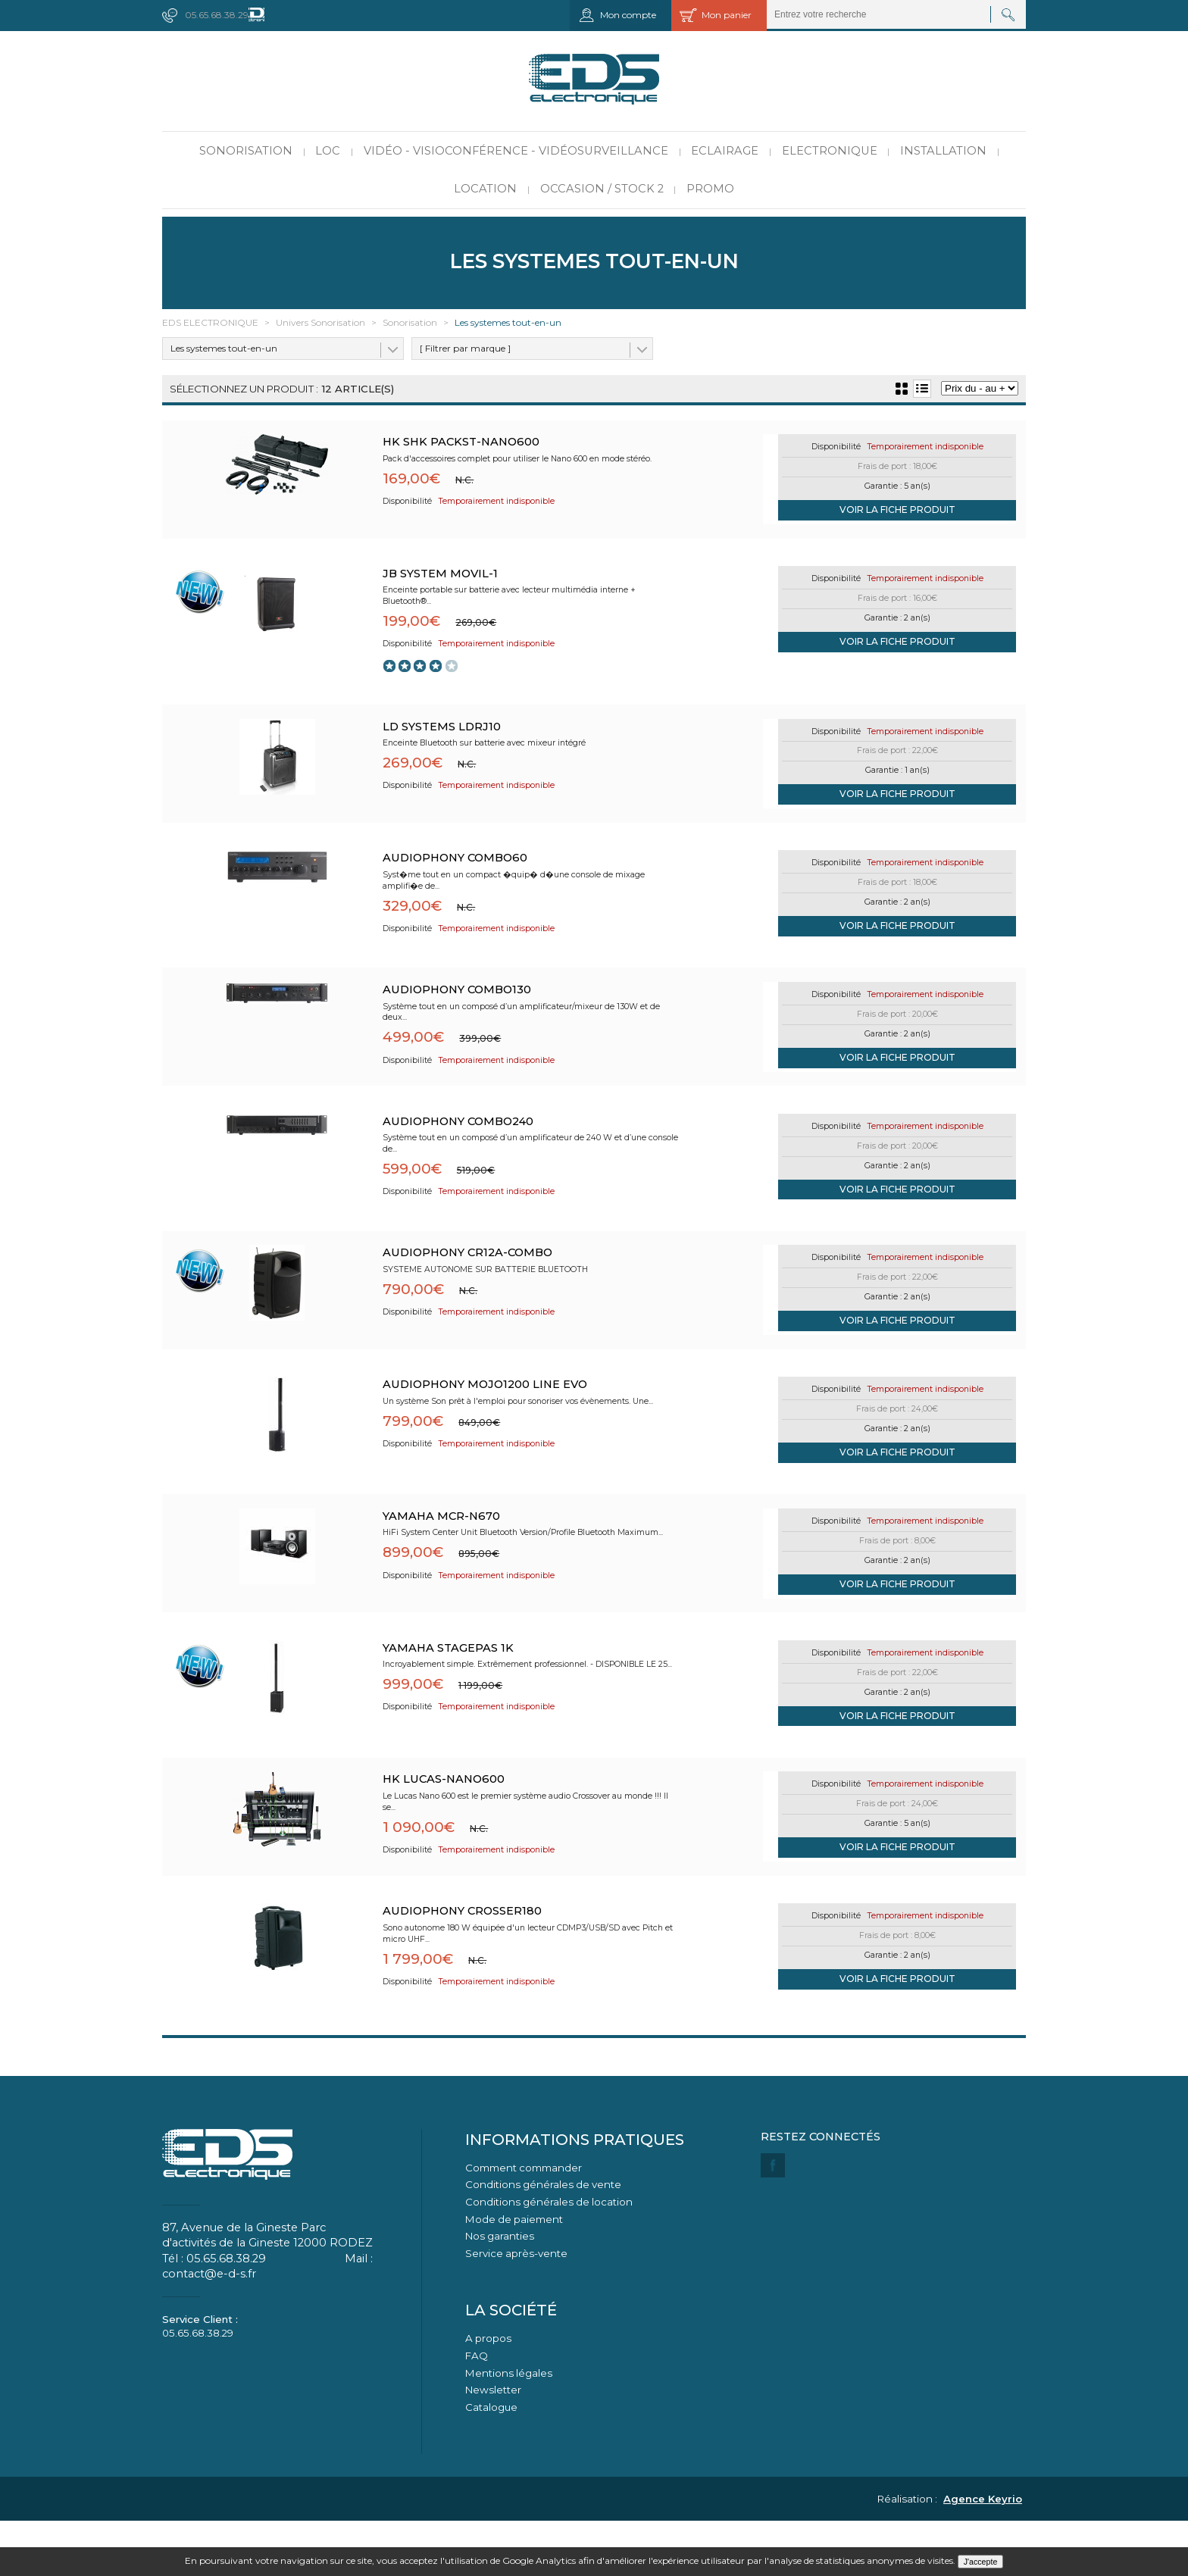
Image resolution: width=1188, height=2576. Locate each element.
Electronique (829, 151)
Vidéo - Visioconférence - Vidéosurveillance (516, 151)
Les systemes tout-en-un (223, 348)
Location (485, 188)
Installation (943, 151)
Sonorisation (245, 151)
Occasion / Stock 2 (602, 188)
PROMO (710, 188)
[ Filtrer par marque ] (465, 348)
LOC (327, 151)
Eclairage (724, 151)
